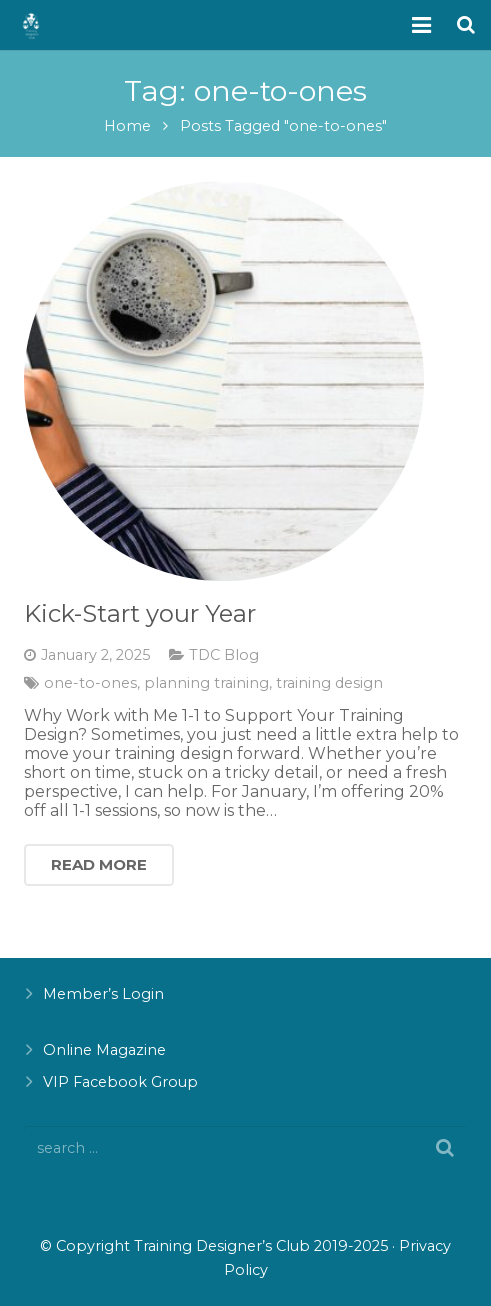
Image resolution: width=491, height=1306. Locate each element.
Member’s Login (103, 994)
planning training (206, 683)
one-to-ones (90, 683)
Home (127, 126)
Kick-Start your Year (140, 613)
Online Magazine (104, 1050)
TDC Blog (224, 655)
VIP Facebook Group (120, 1082)
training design (329, 683)
